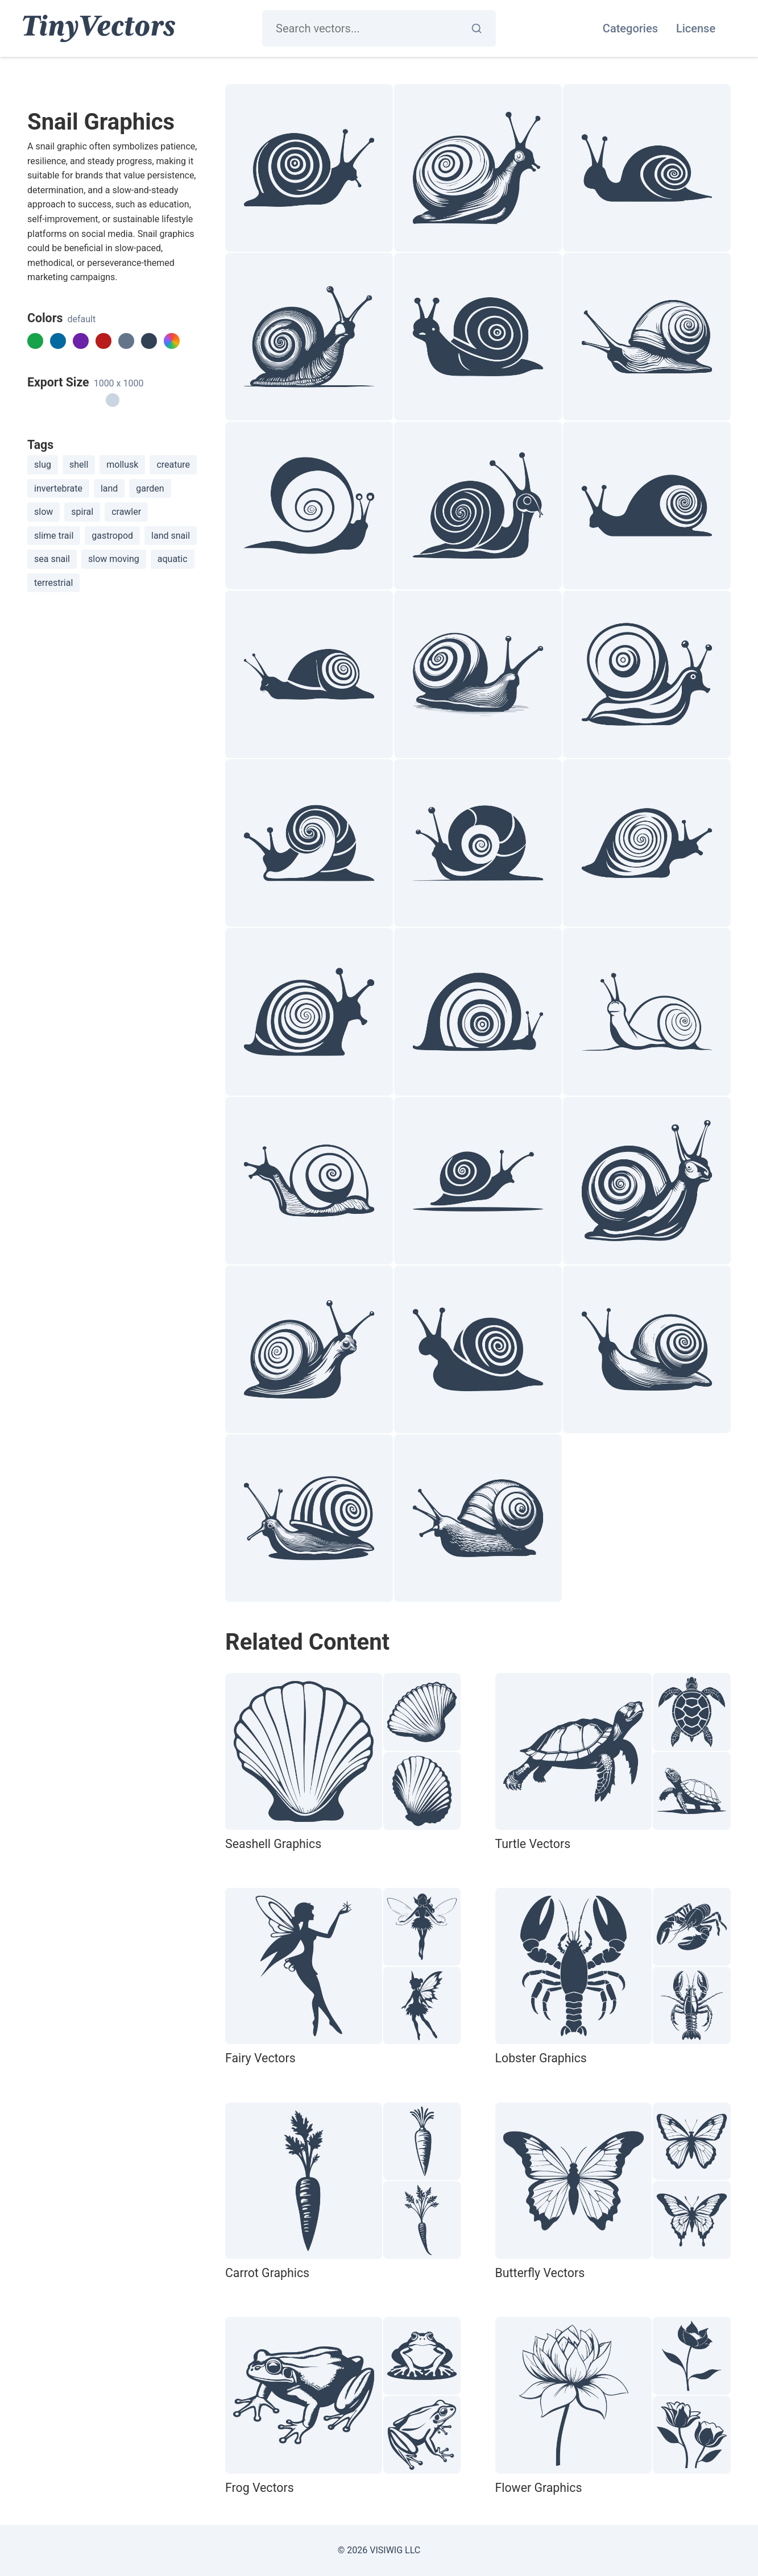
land (109, 488)
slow (43, 511)
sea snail (52, 559)
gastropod (112, 535)
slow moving (113, 559)
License (695, 28)
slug (42, 464)
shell (78, 464)
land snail (170, 535)
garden (150, 488)
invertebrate (58, 488)
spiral (82, 511)
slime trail (53, 535)
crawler (126, 511)
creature (173, 464)
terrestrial (53, 582)
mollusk (122, 464)
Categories (630, 28)
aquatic (173, 559)
